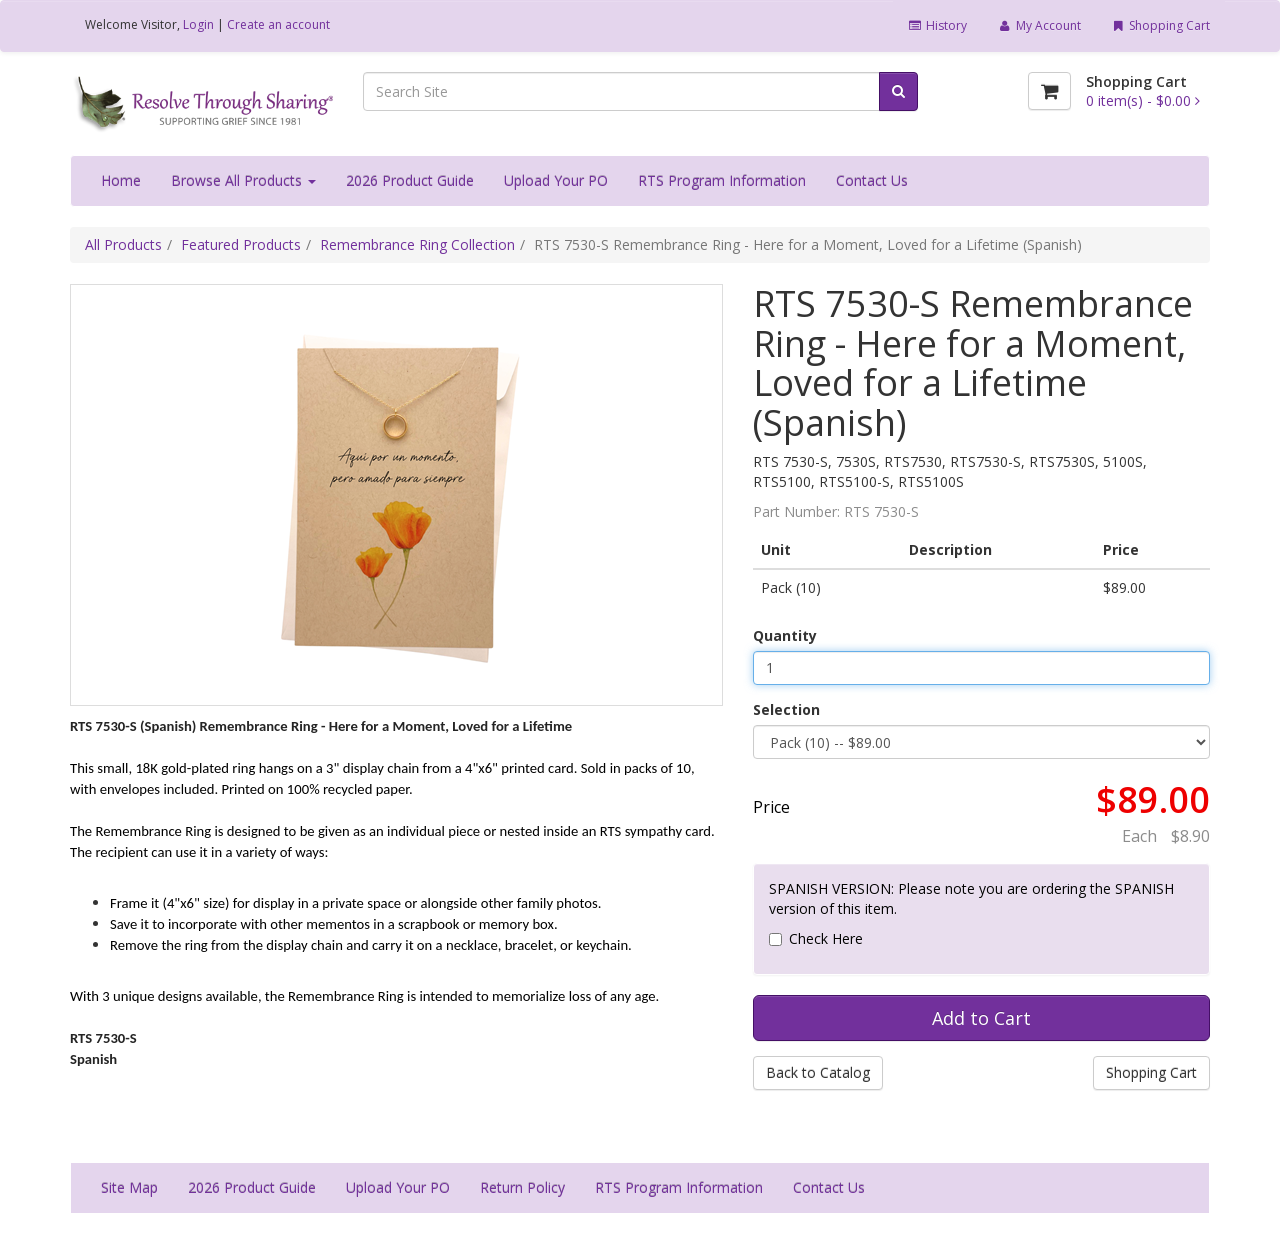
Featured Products (241, 244)
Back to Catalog (818, 1072)
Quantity (785, 635)
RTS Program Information (722, 180)
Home (121, 180)
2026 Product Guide (410, 180)
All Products (123, 244)
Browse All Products (243, 180)
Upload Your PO (556, 180)
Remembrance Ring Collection (417, 244)
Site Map (129, 1187)
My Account (1038, 25)
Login (198, 24)
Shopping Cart (1160, 25)
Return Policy (522, 1187)
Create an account (278, 24)
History (937, 25)
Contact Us (872, 180)
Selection (786, 709)
